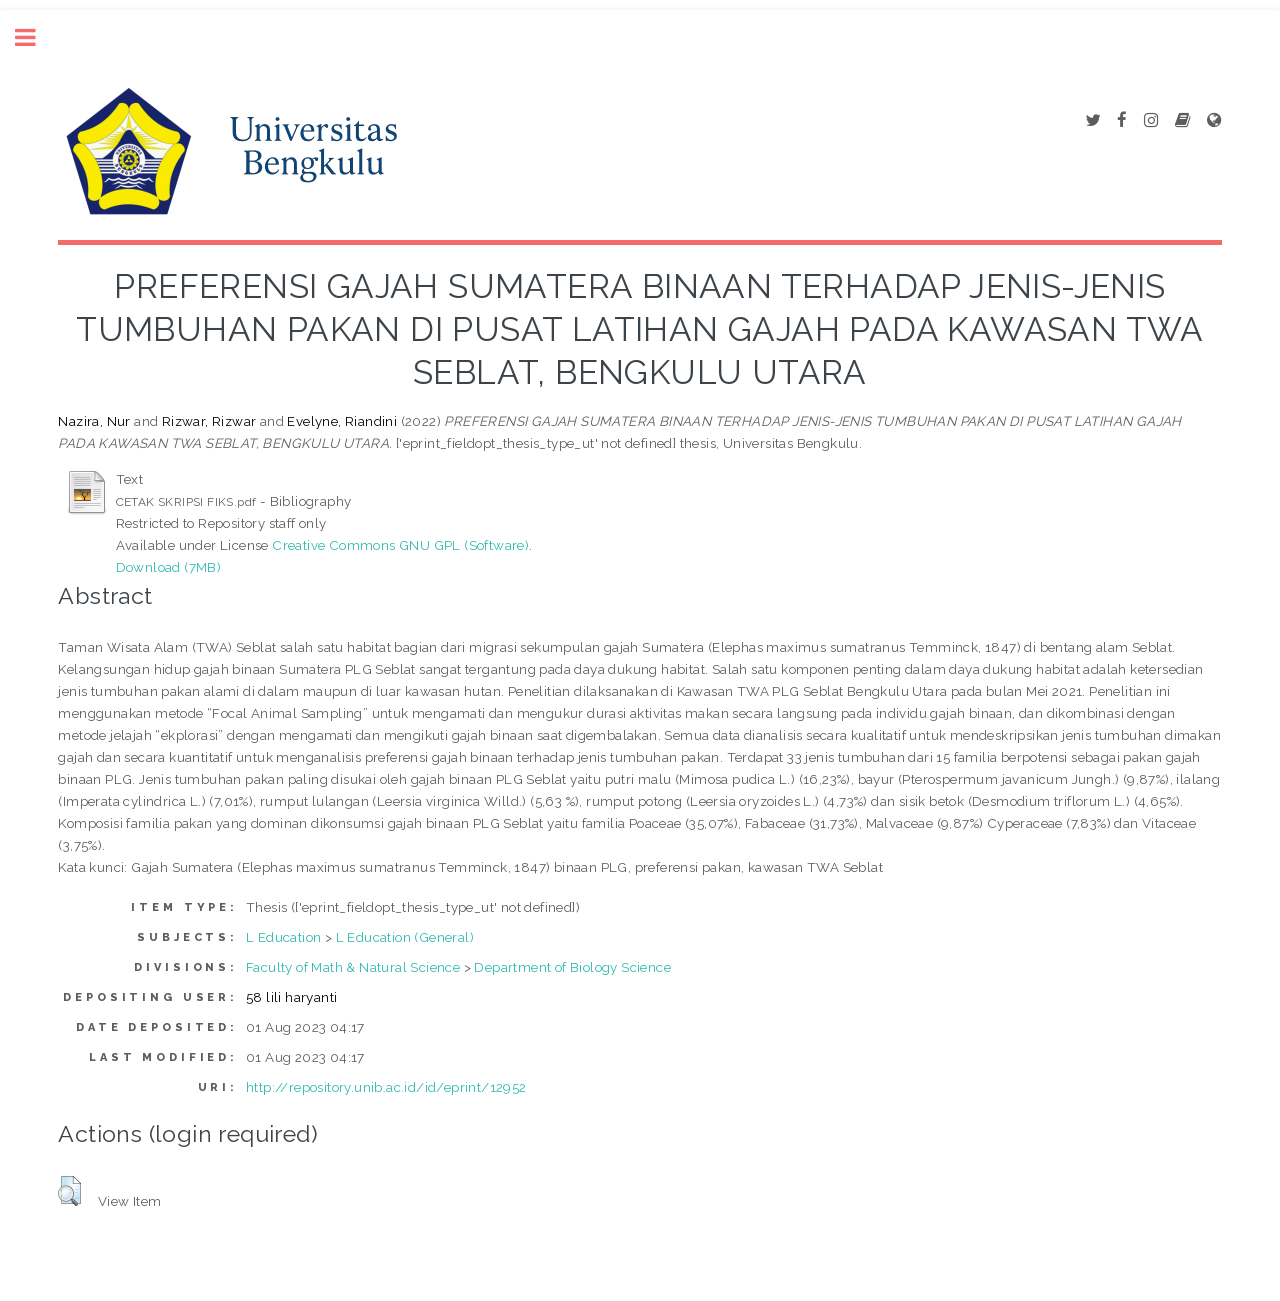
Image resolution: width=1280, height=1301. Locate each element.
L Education (283, 937)
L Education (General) (405, 937)
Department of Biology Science (572, 967)
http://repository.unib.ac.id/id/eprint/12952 (386, 1087)
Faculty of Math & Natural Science (353, 967)
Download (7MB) (169, 567)
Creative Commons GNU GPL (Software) (400, 545)
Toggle (36, 37)
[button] (69, 1191)
